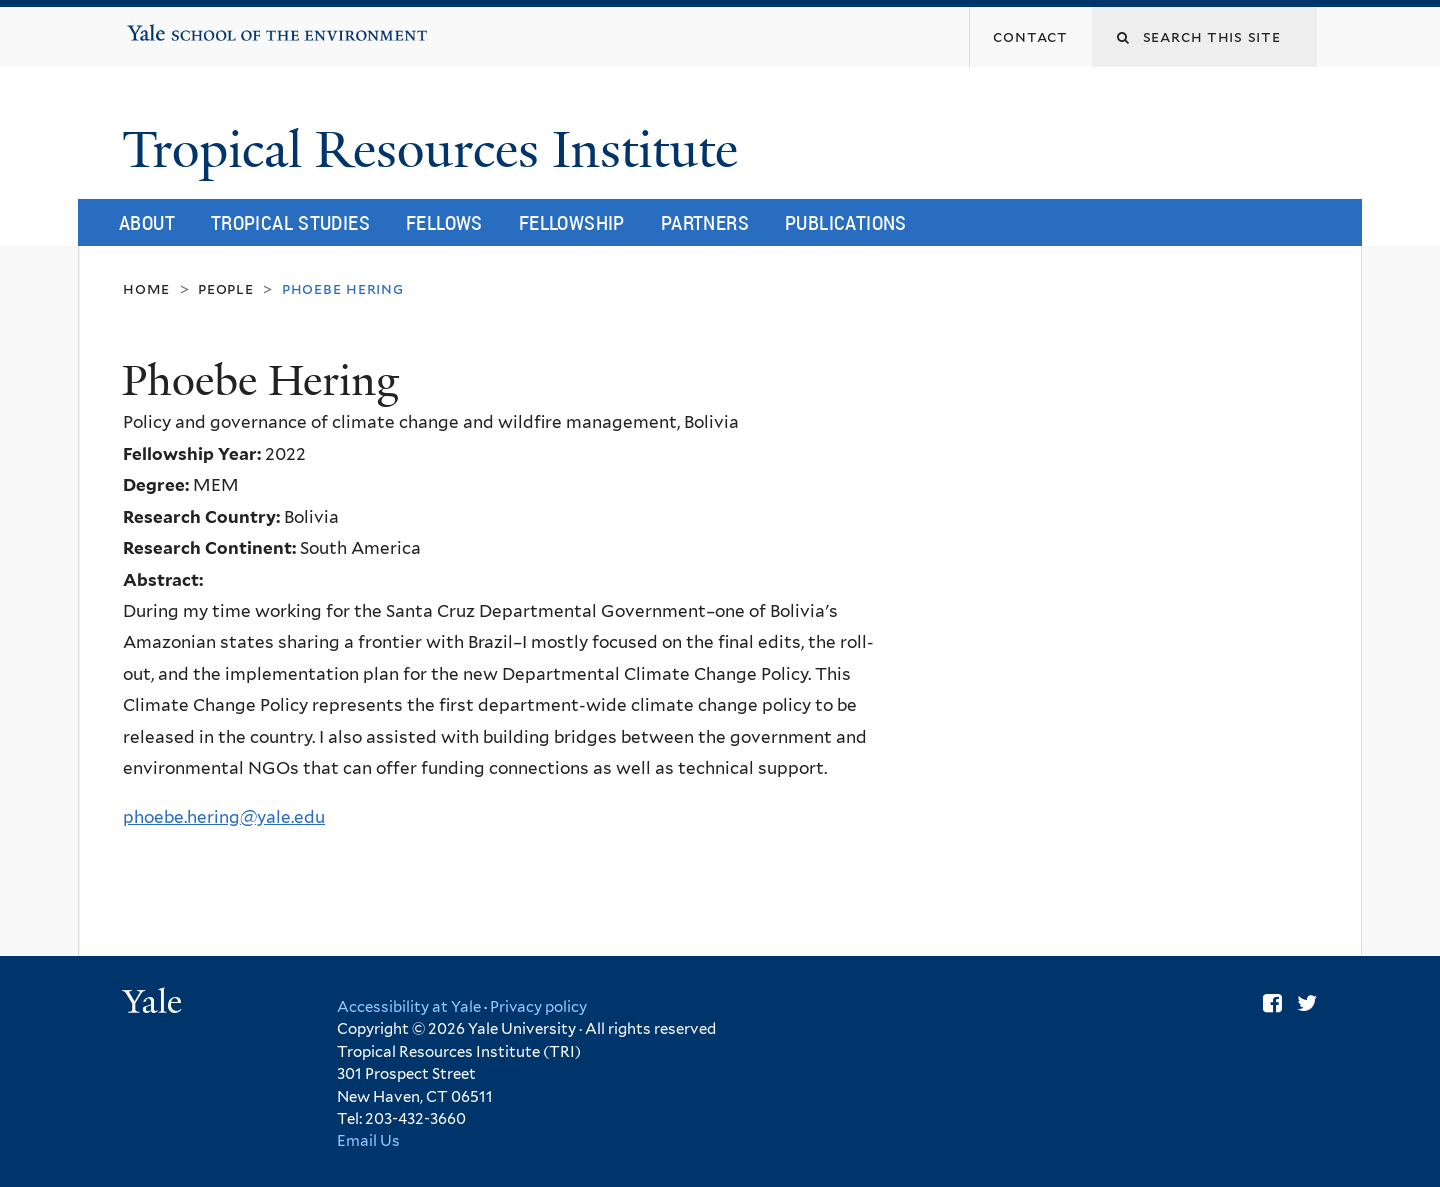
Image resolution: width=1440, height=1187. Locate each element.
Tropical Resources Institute (436, 150)
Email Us (368, 1141)
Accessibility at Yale (409, 1007)
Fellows (444, 222)
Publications (846, 222)
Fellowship (572, 222)
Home (146, 288)
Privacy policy (538, 1007)
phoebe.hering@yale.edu (224, 817)
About (147, 222)
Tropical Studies (290, 222)
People (226, 288)
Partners (705, 222)
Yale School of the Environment (190, 26)
